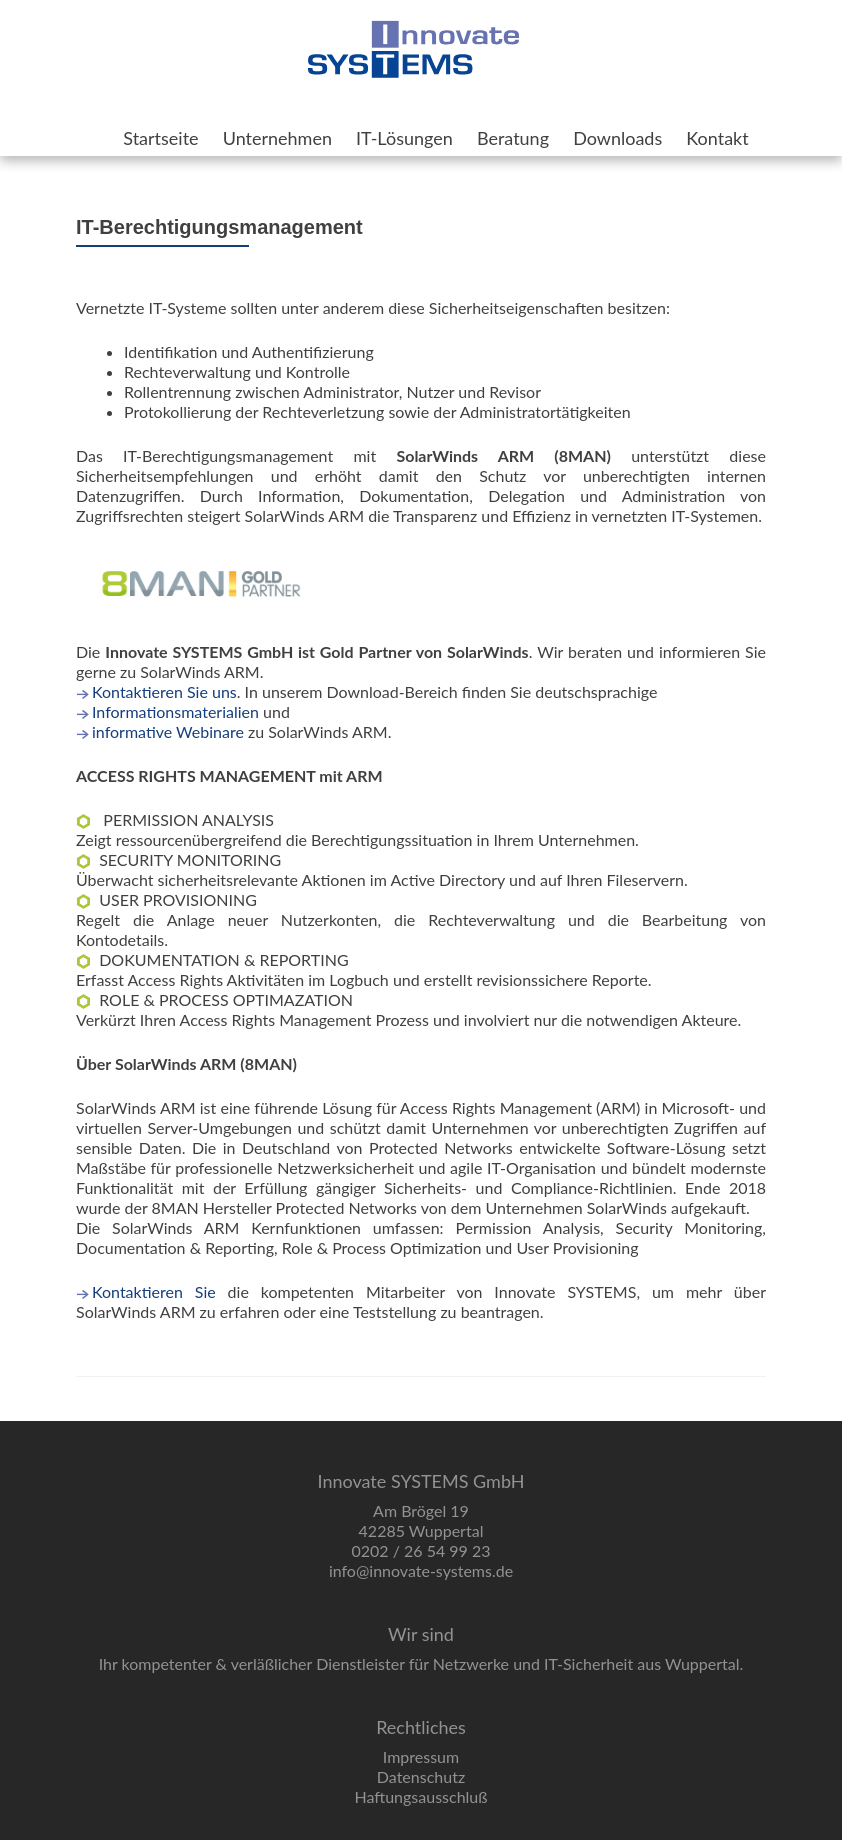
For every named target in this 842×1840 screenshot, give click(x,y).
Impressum (421, 1756)
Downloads (617, 138)
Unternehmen (277, 138)
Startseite (160, 138)
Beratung (513, 138)
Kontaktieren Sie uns (164, 691)
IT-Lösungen (404, 138)
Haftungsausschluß (420, 1796)
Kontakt (717, 138)
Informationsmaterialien (175, 711)
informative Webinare (168, 731)
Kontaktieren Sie (154, 1291)
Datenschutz (421, 1776)
